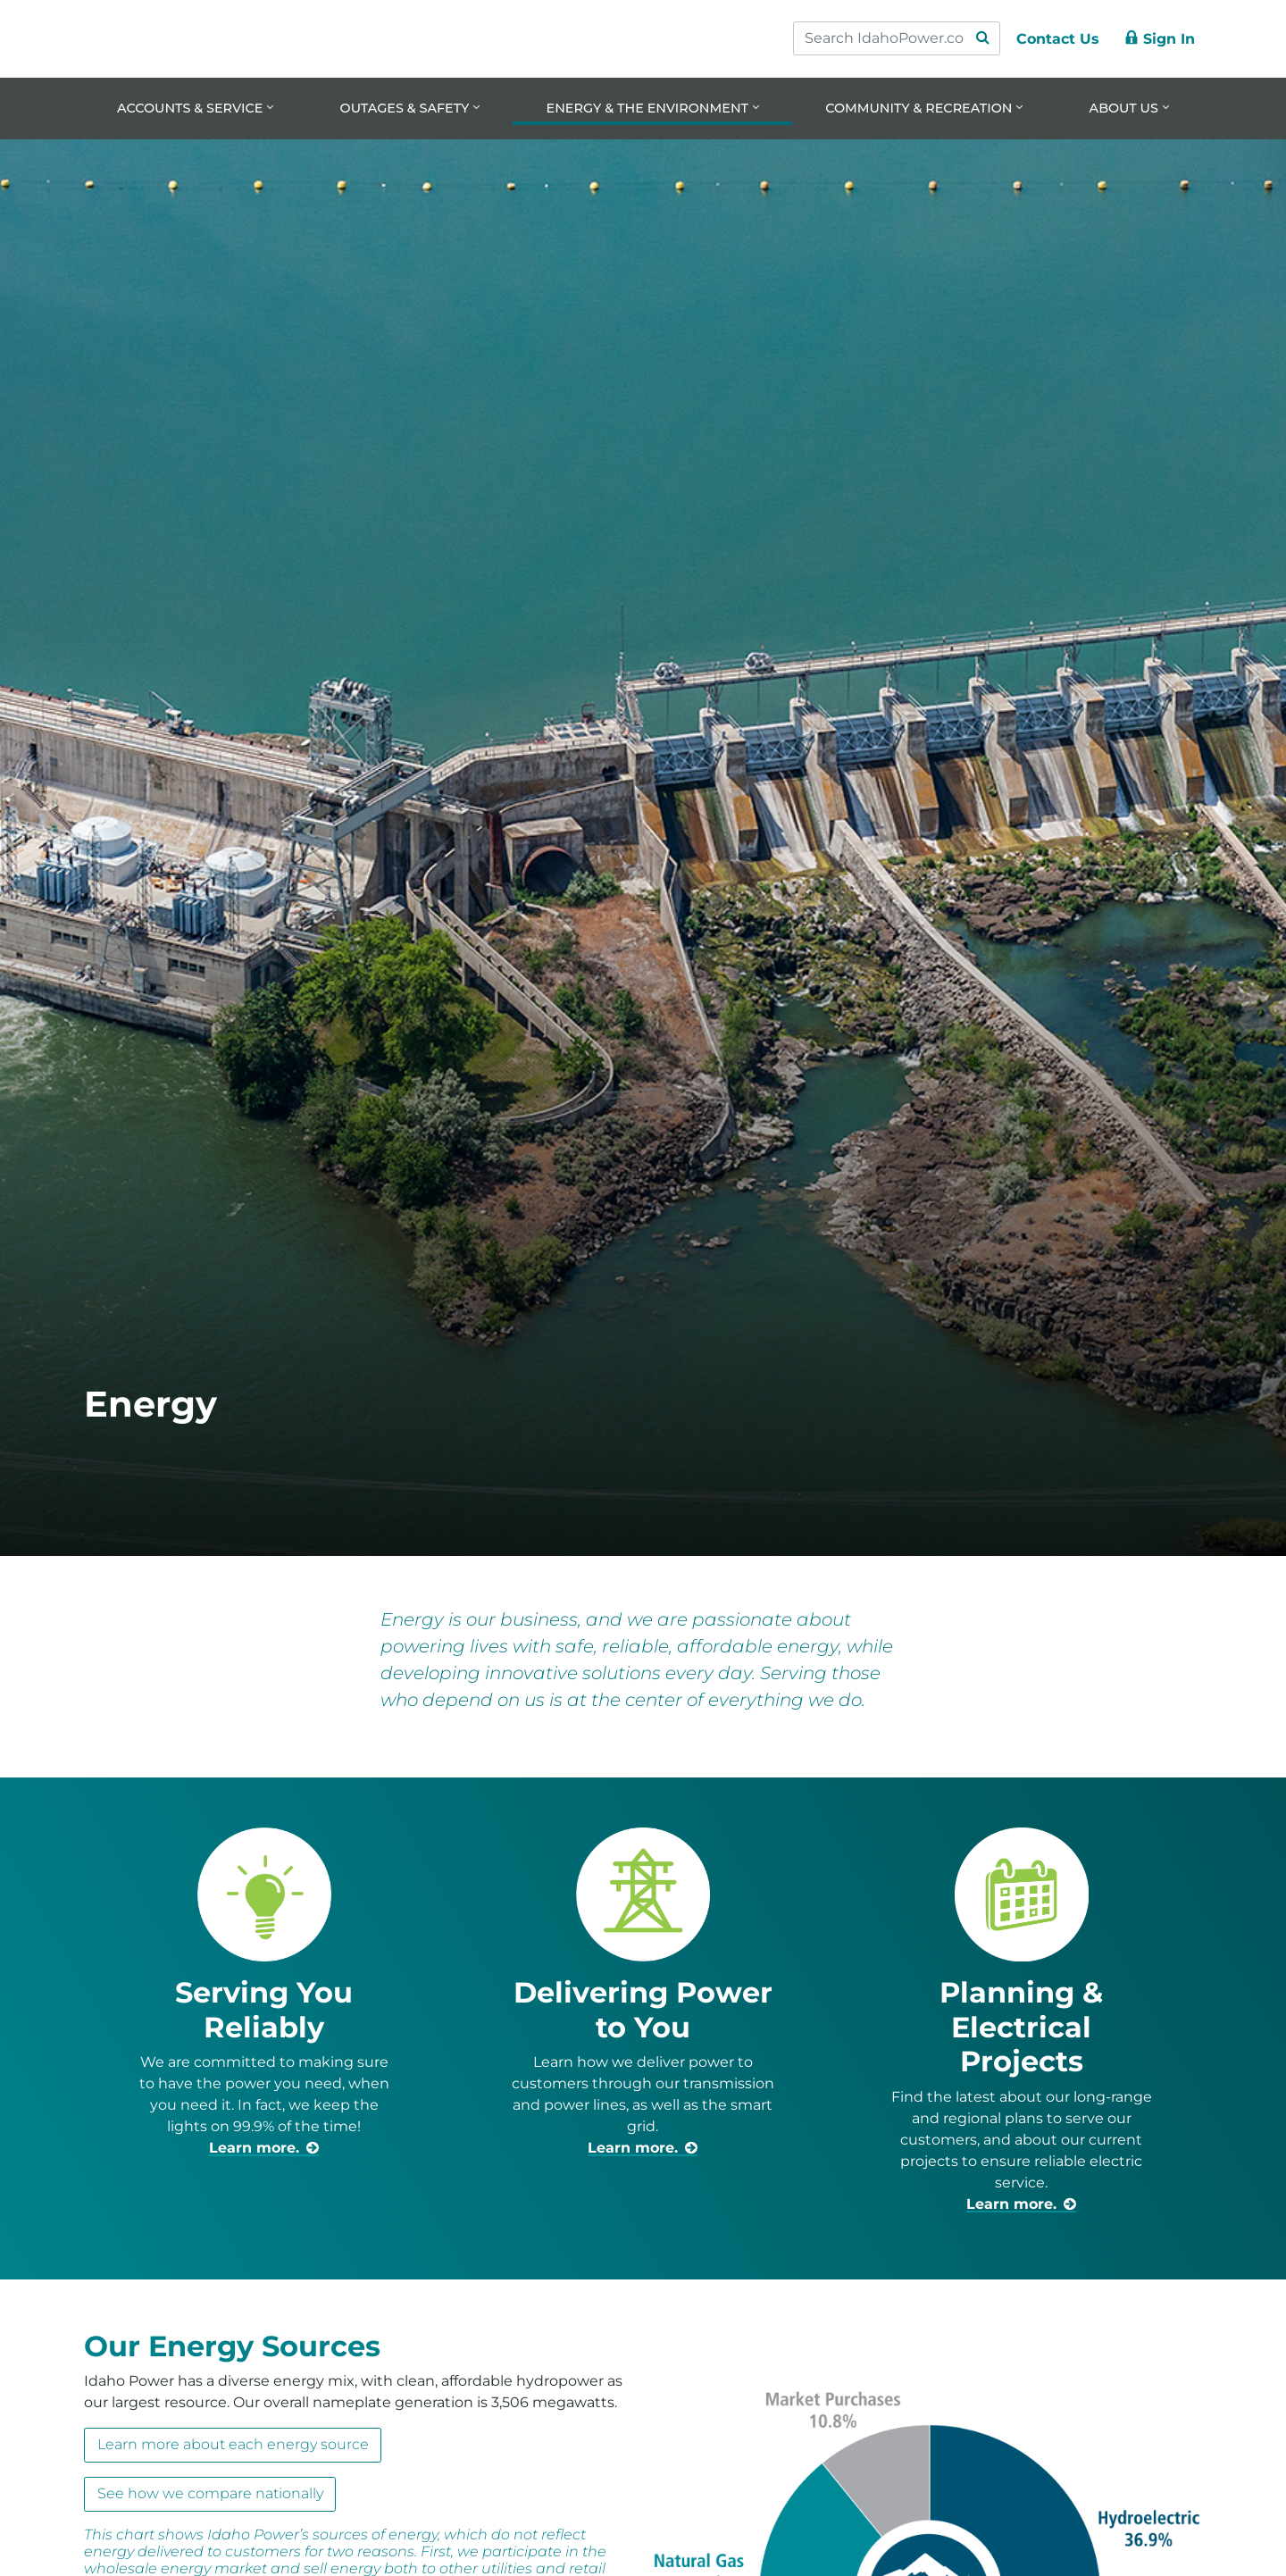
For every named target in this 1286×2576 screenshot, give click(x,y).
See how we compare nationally (210, 2494)
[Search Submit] (982, 38)
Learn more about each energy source (233, 2445)
